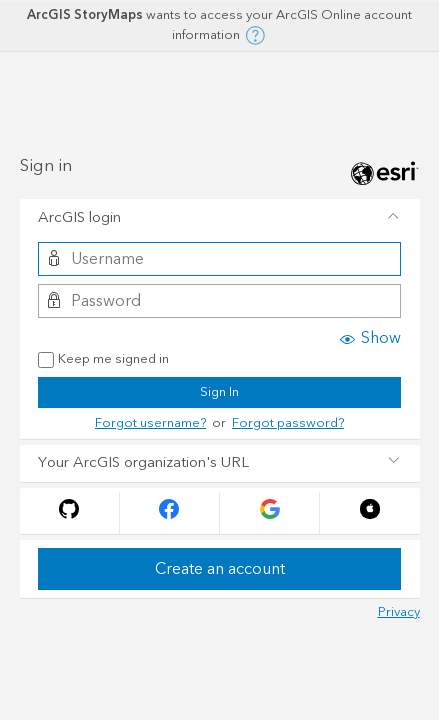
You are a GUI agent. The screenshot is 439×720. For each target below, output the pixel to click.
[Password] (219, 301)
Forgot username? (150, 423)
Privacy (399, 612)
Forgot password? (288, 423)
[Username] (219, 259)
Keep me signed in (103, 360)
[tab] (220, 218)
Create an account (220, 569)
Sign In (219, 392)
